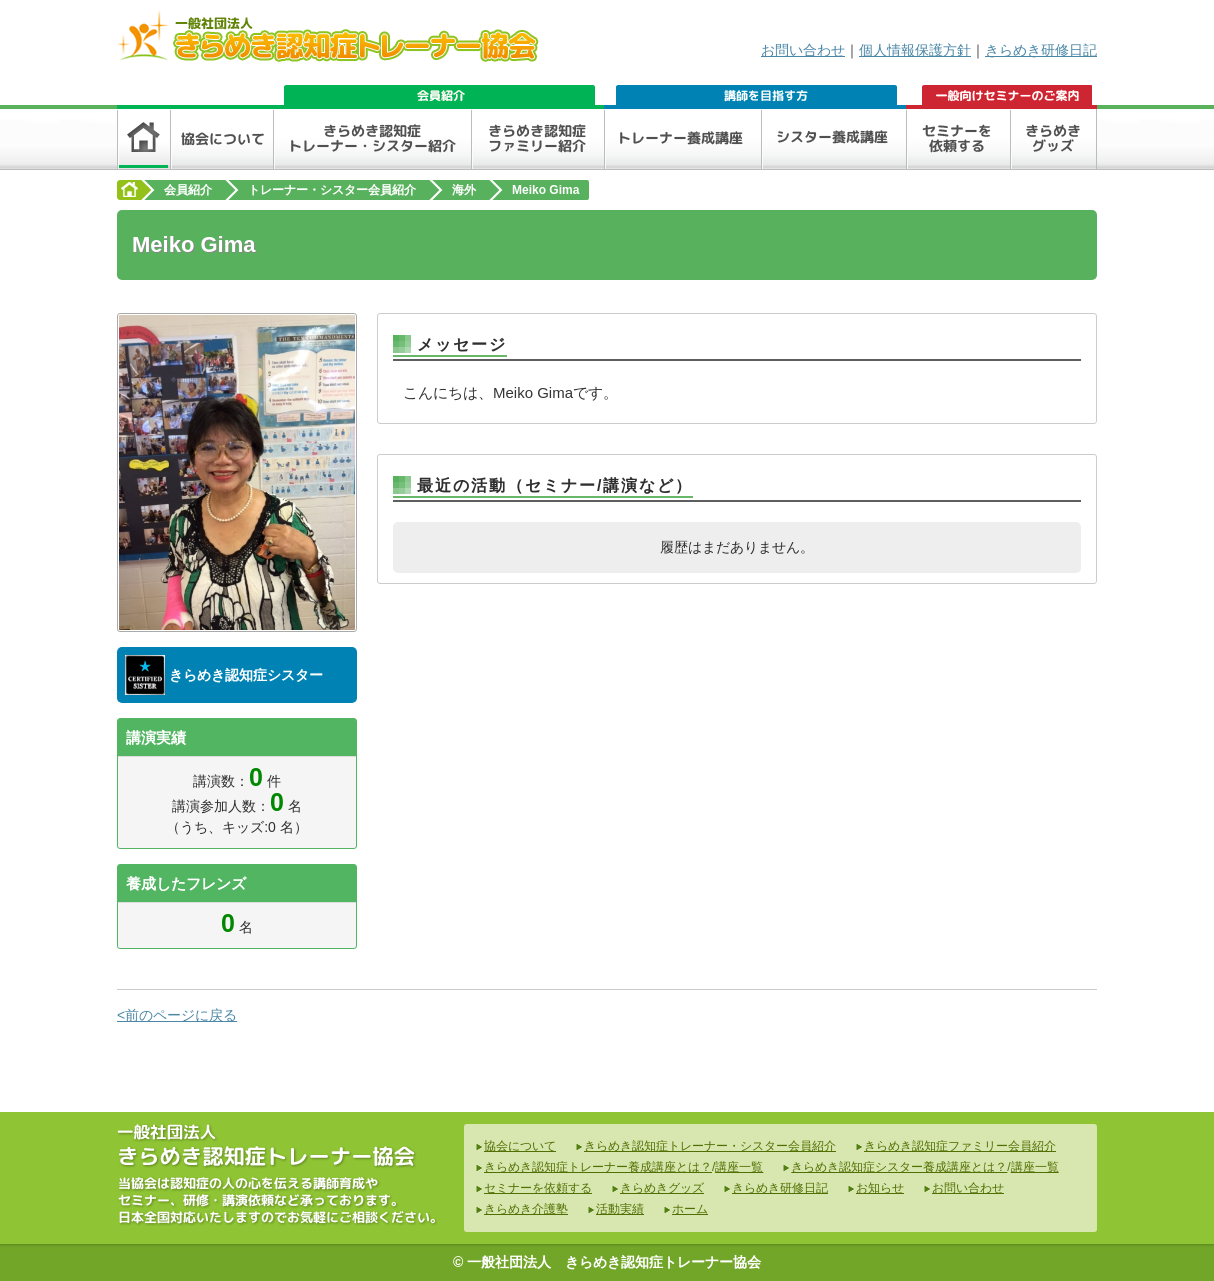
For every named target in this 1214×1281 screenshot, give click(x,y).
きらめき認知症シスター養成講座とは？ (899, 1167)
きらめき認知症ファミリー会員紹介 (960, 1146)
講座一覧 (739, 1167)
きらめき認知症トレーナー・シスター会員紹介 (710, 1146)
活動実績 (620, 1209)
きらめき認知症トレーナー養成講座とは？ (598, 1167)
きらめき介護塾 (526, 1209)
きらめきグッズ (662, 1188)
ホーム (690, 1209)
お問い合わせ (803, 50)
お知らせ (880, 1188)
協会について (520, 1146)
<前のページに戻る (177, 1015)
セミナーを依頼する (538, 1188)
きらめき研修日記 (1041, 50)
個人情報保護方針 (915, 50)
